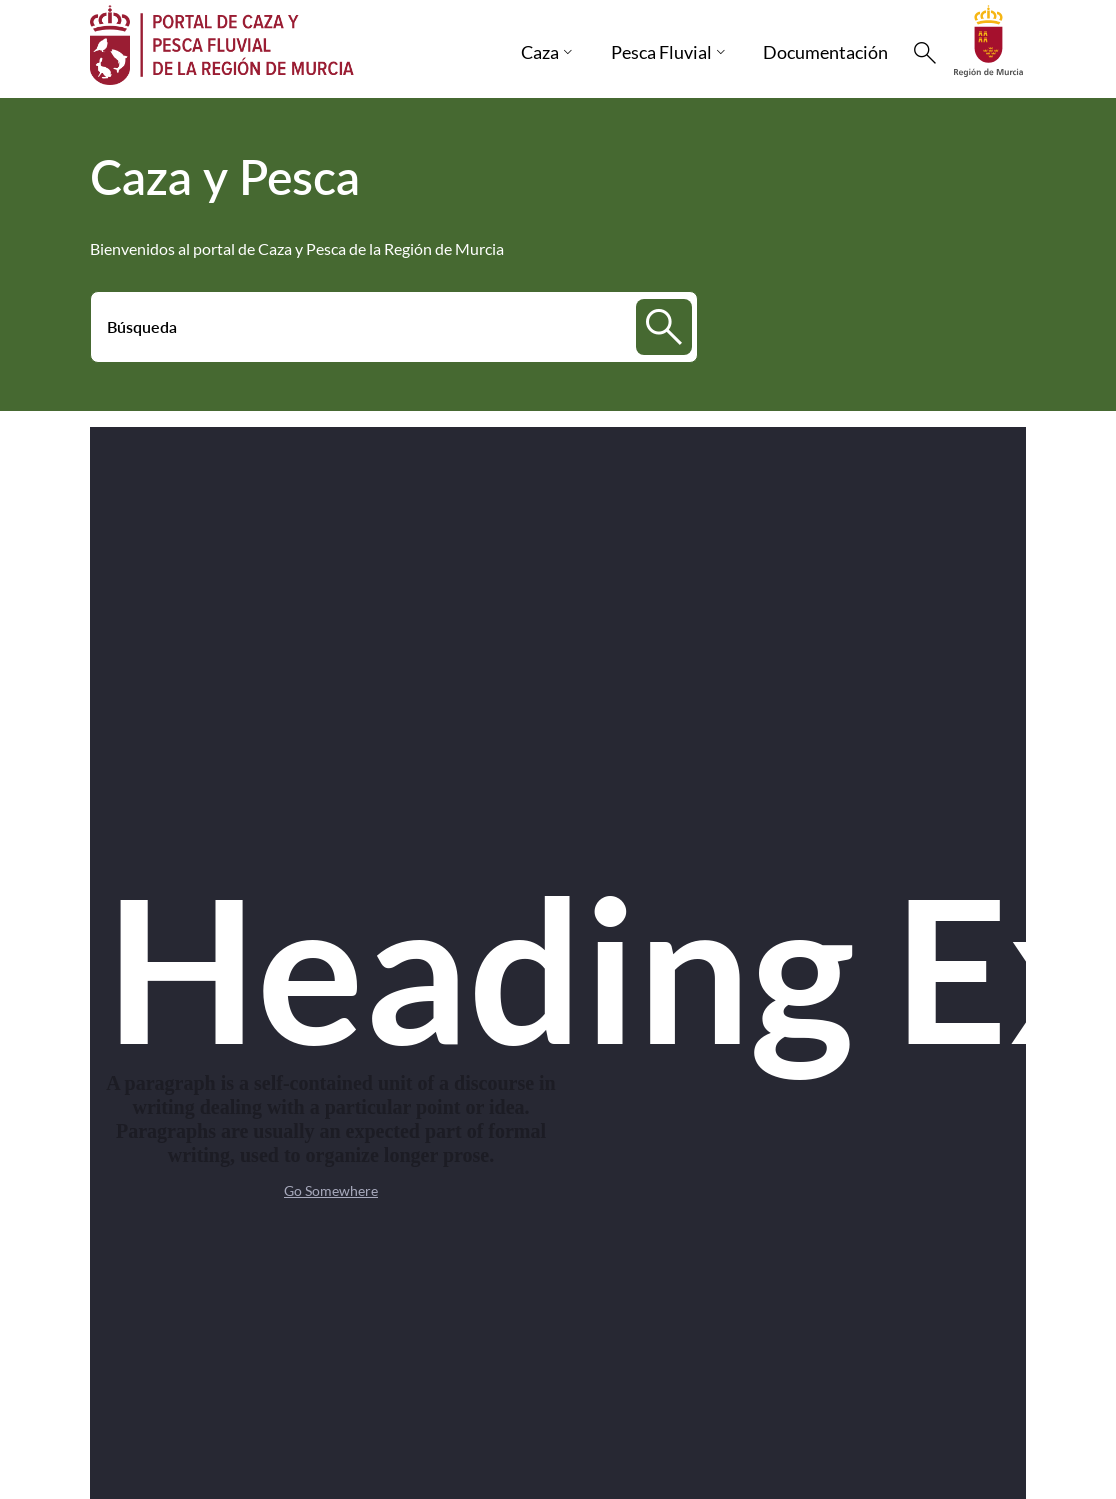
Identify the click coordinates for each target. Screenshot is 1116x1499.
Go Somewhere (331, 1190)
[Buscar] (925, 53)
